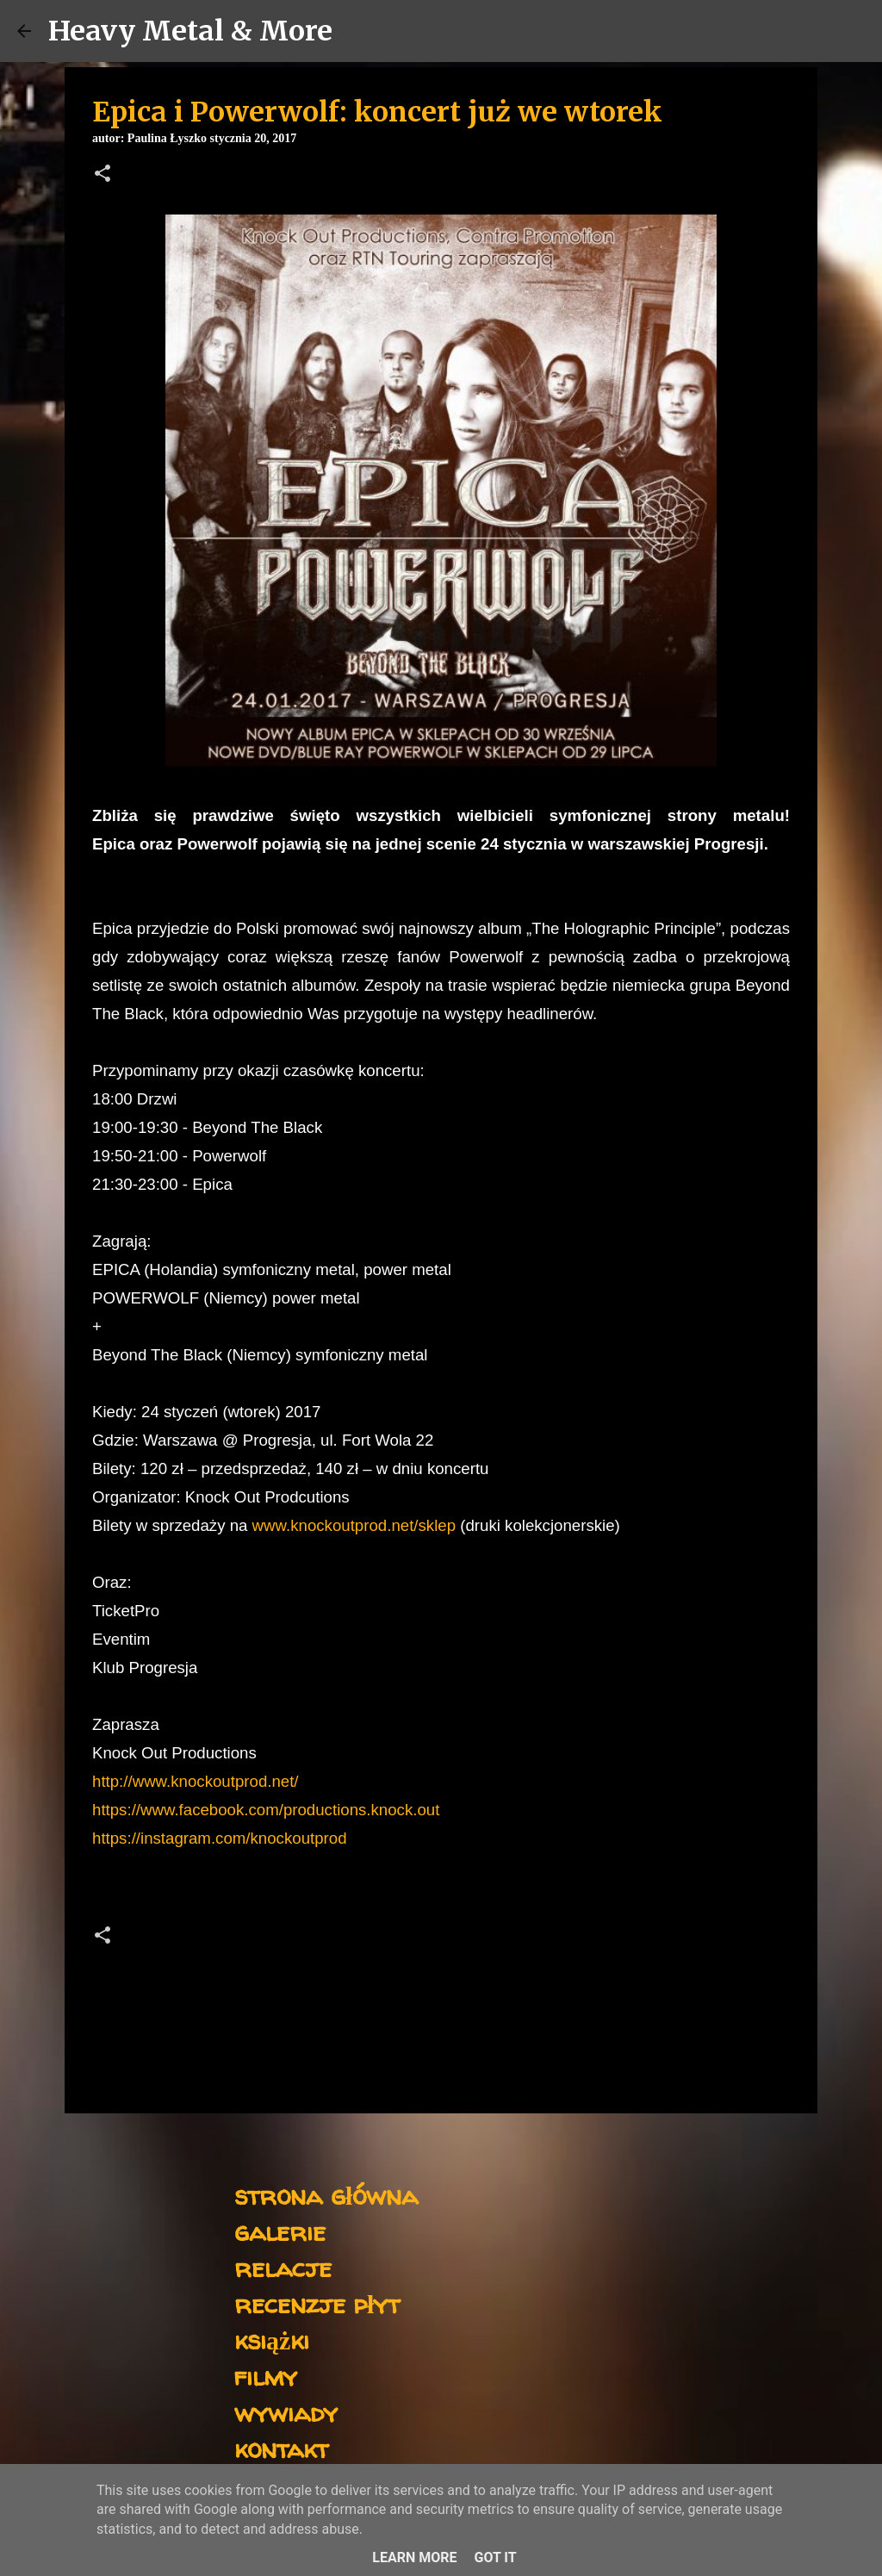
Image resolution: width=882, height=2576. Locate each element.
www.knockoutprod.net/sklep (354, 1525)
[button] (102, 175)
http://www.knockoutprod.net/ (195, 1781)
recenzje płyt (317, 2303)
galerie (280, 2231)
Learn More (414, 2557)
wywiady (286, 2412)
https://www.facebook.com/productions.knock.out (265, 1810)
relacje (283, 2267)
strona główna (326, 2194)
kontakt (281, 2448)
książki (271, 2339)
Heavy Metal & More (190, 31)
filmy (265, 2375)
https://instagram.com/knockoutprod (219, 1838)
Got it (495, 2557)
